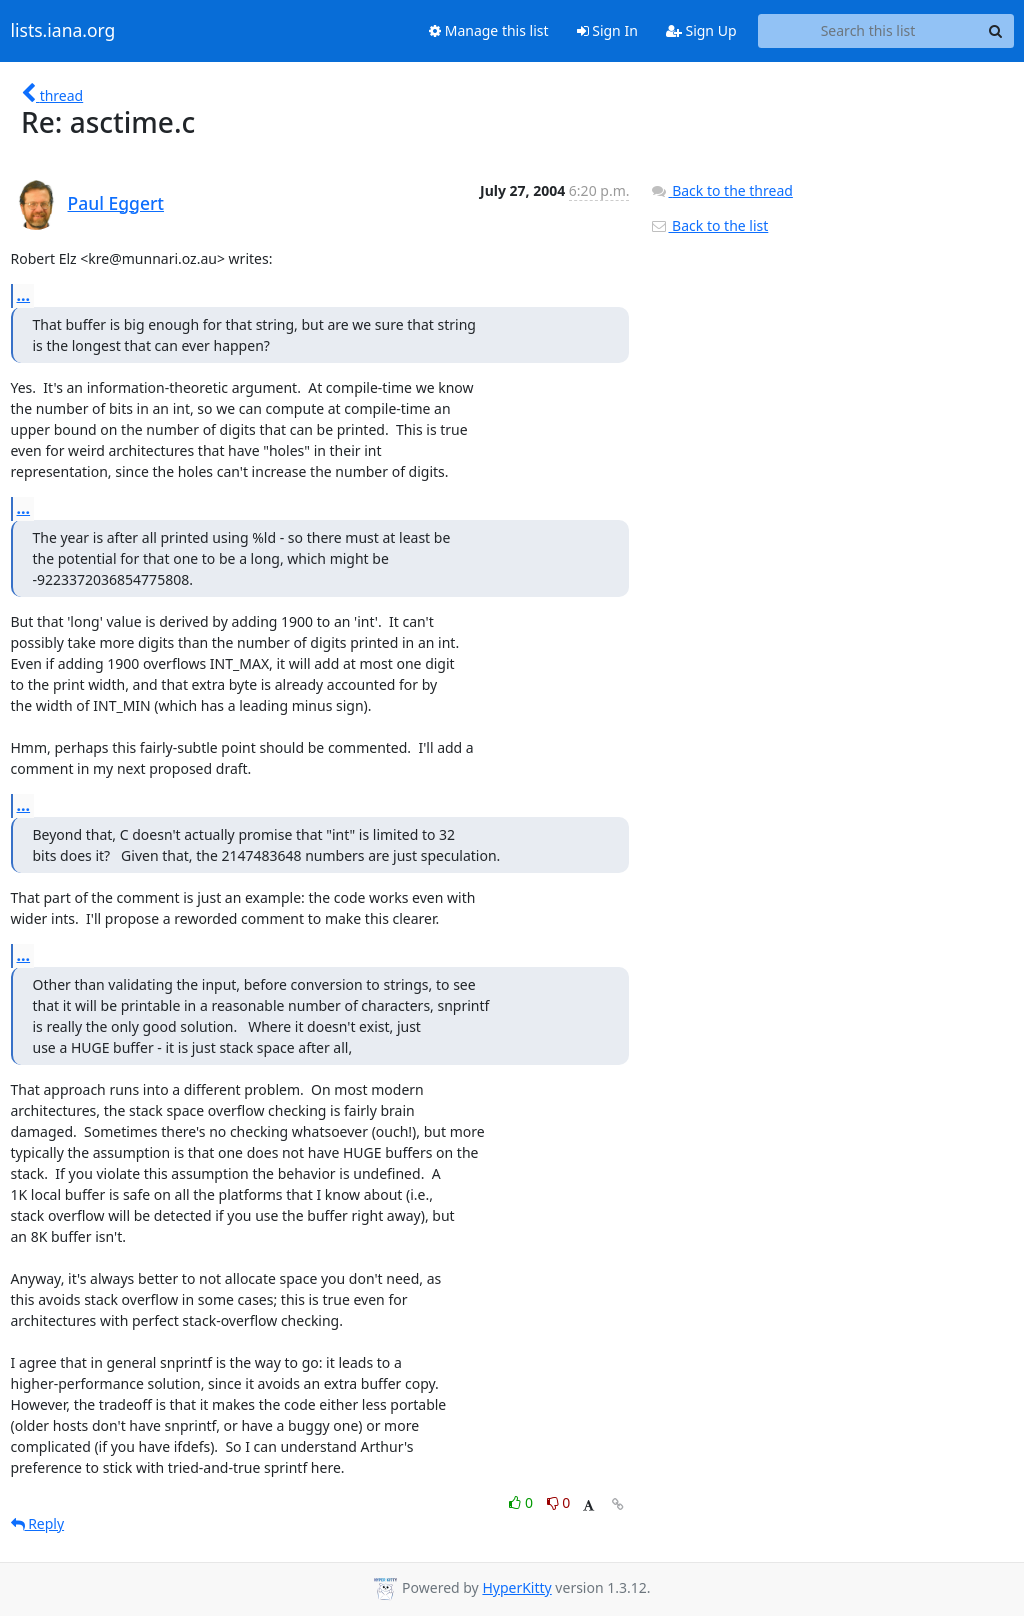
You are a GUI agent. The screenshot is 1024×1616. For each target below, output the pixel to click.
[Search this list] (868, 31)
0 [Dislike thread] (559, 1502)
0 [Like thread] (522, 1502)
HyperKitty (516, 1587)
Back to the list (709, 225)
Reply (38, 1523)
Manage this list (489, 30)
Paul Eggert (116, 203)
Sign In (607, 30)
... (24, 295)
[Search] (996, 31)
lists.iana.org (63, 31)
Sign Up (701, 30)
